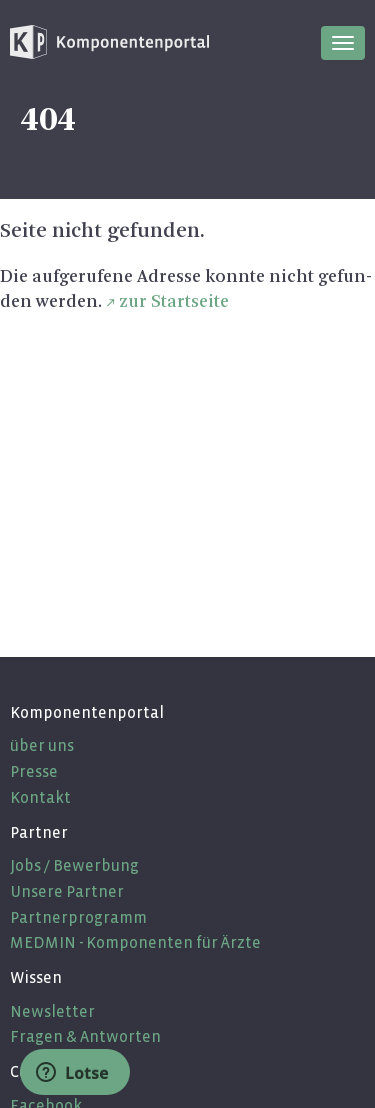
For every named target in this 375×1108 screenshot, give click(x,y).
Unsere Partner (67, 891)
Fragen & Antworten (85, 1036)
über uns (42, 745)
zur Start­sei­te (174, 302)
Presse (34, 771)
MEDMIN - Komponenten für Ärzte (135, 942)
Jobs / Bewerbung (74, 865)
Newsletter (52, 1011)
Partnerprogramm (78, 917)
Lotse (72, 1073)
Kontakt (40, 797)
